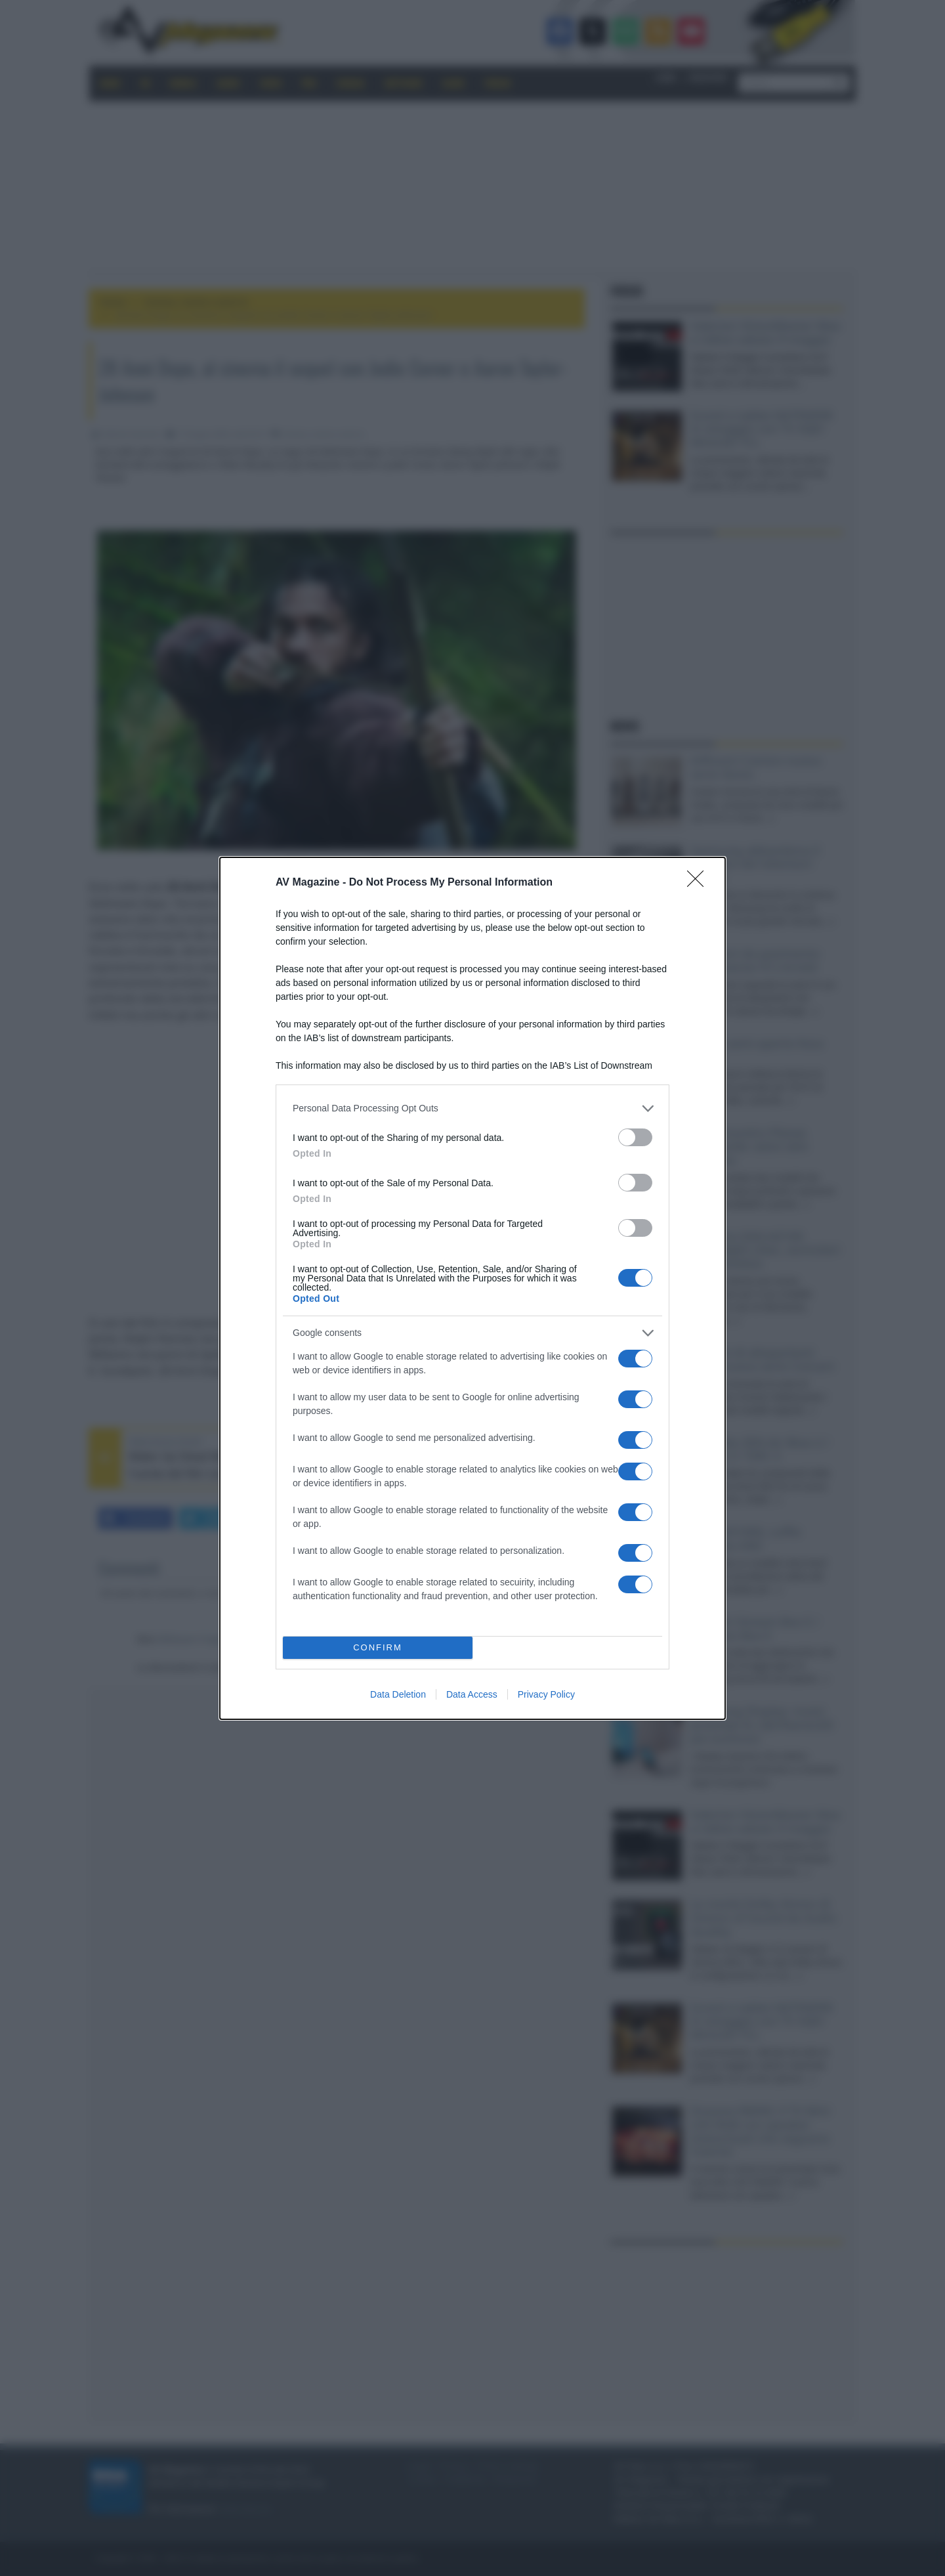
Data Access (471, 1694)
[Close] (699, 882)
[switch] (635, 1137)
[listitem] (472, 1108)
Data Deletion (398, 1694)
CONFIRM (377, 1647)
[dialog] (472, 1288)
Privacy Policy (546, 1694)
